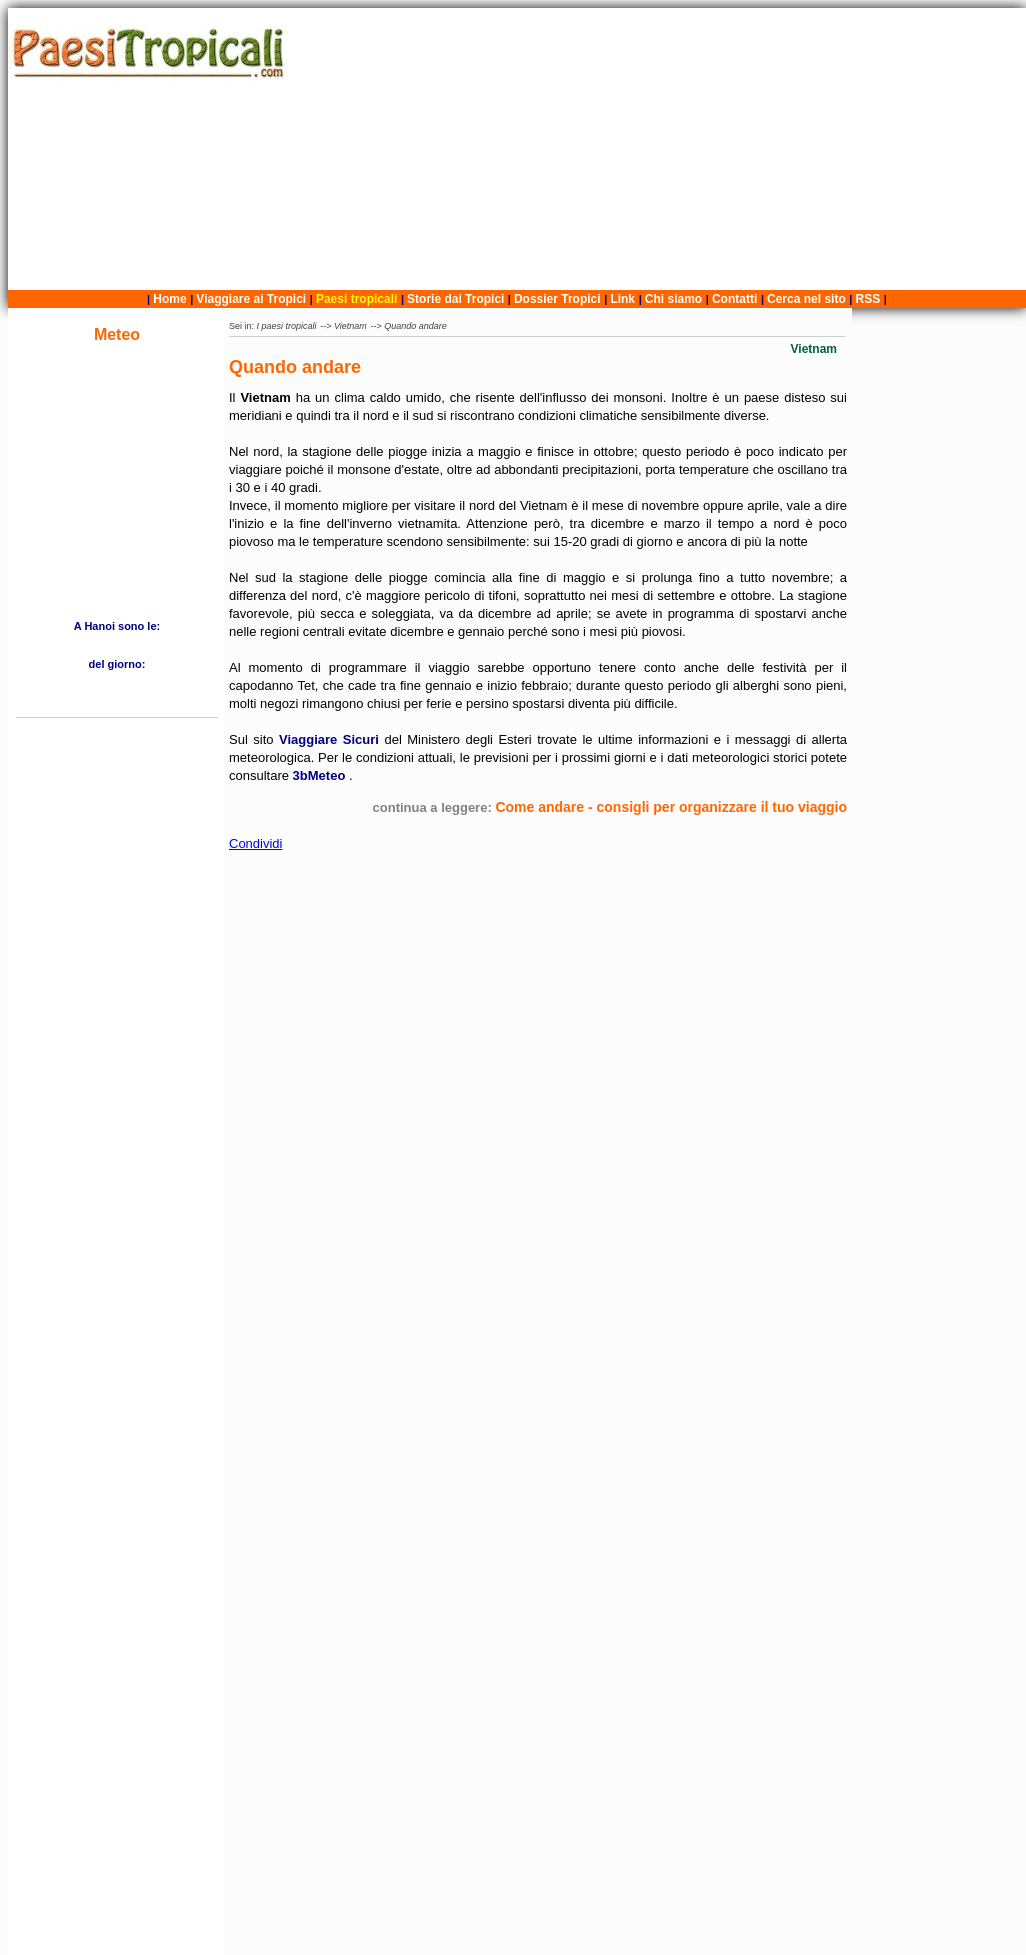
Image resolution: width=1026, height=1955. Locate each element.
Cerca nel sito (806, 299)
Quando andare (415, 326)
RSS (868, 299)
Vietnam (350, 326)
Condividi (255, 843)
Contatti (734, 299)
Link (622, 299)
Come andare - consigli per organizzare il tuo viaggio (671, 807)
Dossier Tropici (557, 299)
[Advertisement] (660, 149)
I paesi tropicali (287, 326)
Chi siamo (673, 299)
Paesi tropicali (356, 299)
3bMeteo (321, 775)
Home (169, 299)
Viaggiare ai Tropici (251, 299)
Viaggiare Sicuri (331, 739)
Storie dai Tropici (457, 299)
